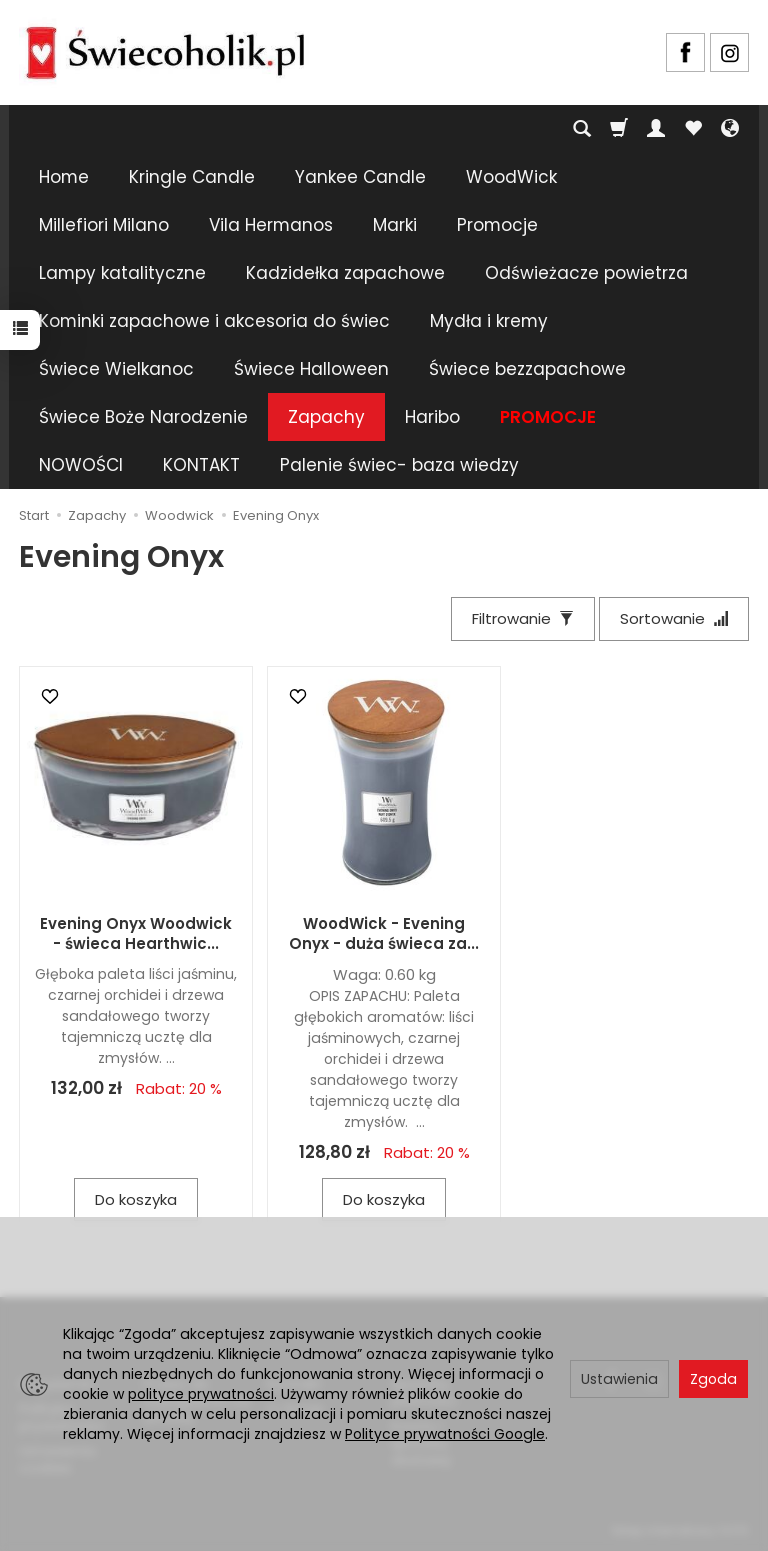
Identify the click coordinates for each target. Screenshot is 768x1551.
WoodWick (511, 177)
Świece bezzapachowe (527, 369)
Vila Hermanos (271, 225)
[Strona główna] (165, 50)
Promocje (497, 225)
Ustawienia (619, 1379)
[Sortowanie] (674, 618)
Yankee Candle (360, 177)
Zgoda (713, 1379)
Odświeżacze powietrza (586, 273)
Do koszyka (136, 1199)
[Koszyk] (619, 129)
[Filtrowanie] (523, 618)
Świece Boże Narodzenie (143, 417)
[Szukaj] (582, 129)
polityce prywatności (201, 1394)
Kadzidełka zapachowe (345, 273)
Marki (395, 225)
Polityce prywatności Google (445, 1434)
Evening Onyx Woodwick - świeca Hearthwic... (136, 933)
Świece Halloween (311, 369)
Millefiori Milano (104, 225)
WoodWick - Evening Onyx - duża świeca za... (384, 933)
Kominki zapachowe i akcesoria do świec (214, 321)
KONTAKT (201, 465)
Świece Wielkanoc (116, 369)
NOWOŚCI (81, 465)
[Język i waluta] (730, 129)
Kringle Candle (192, 177)
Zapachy (326, 417)
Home (64, 177)
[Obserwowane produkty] (693, 129)
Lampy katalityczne (122, 273)
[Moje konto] (656, 129)
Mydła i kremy (489, 321)
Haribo (432, 417)
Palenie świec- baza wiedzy (399, 465)
